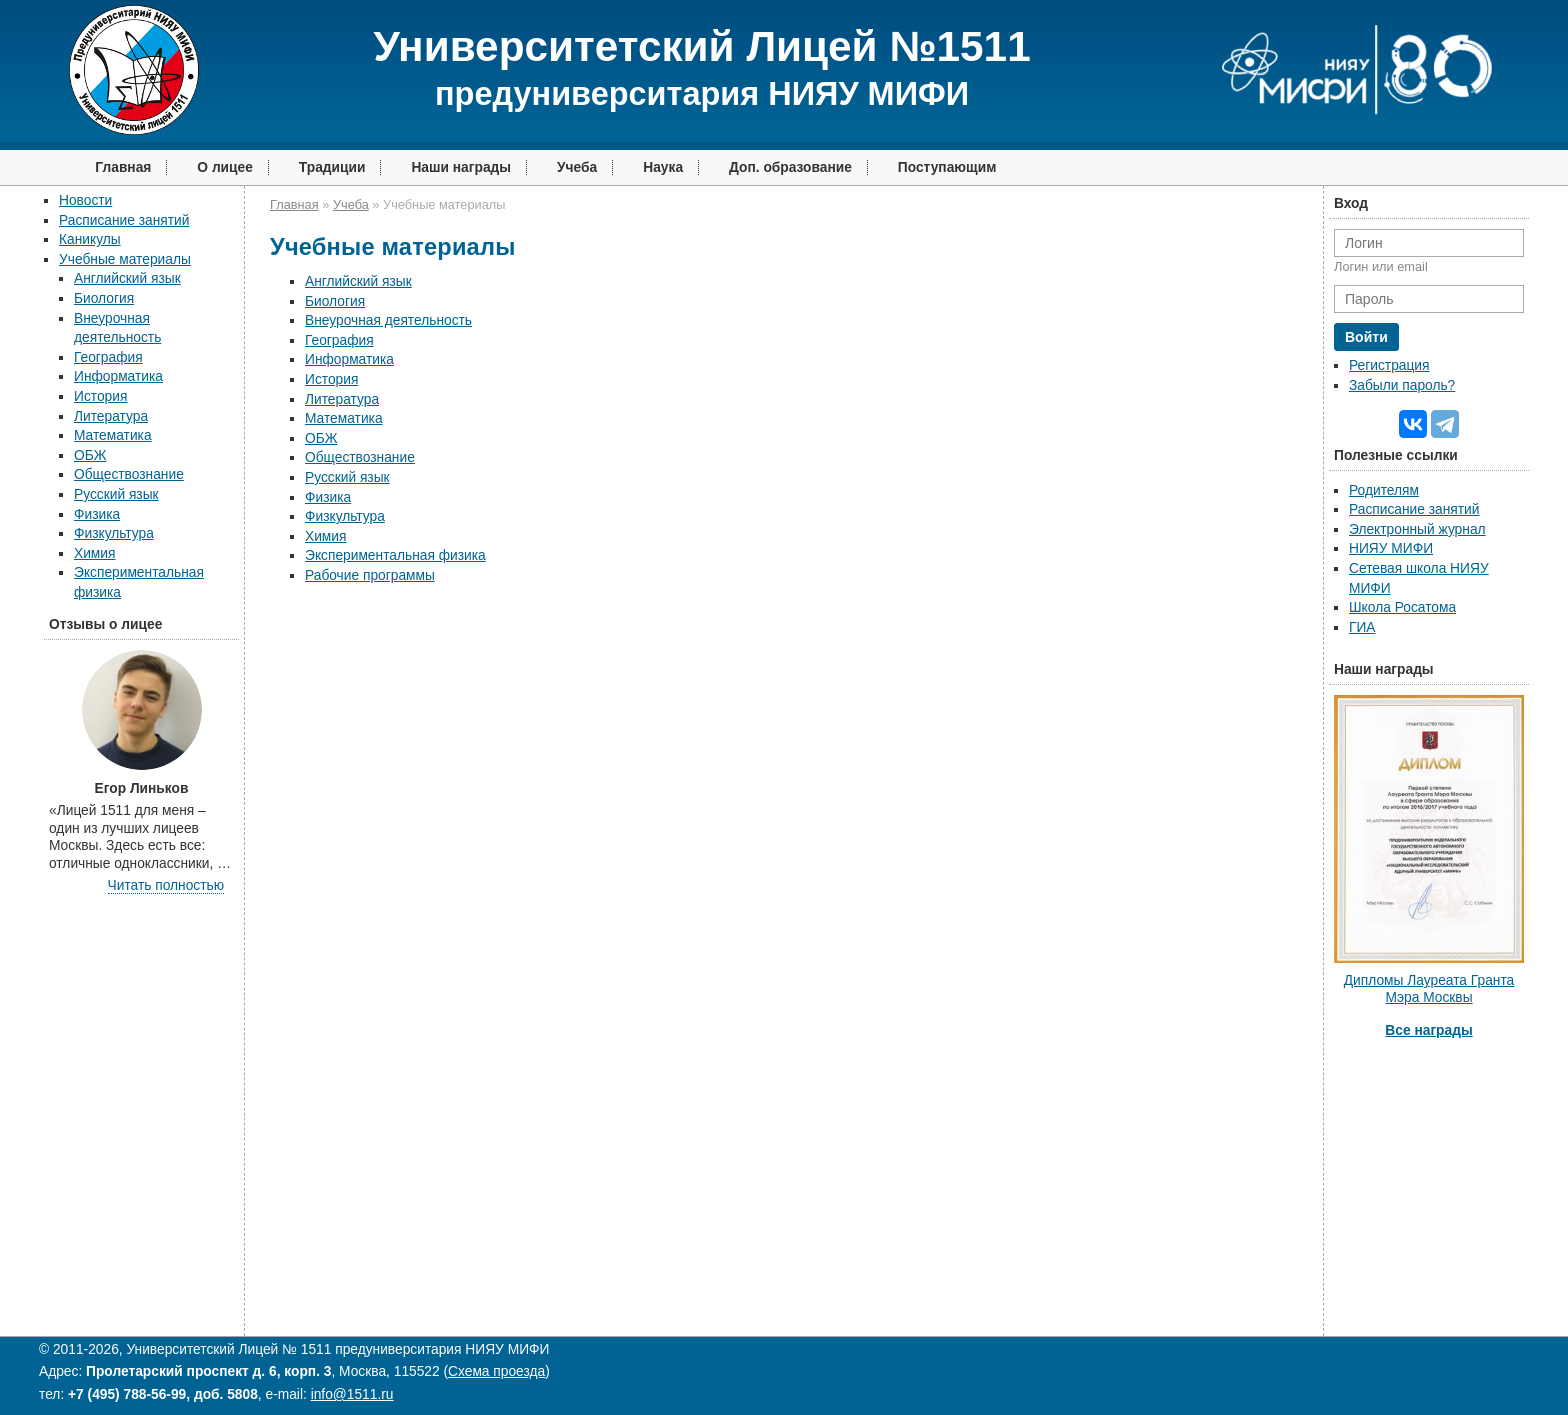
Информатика (118, 376)
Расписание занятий (124, 220)
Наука (663, 167)
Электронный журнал (1417, 529)
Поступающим (947, 167)
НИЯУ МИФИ (1391, 548)
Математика (113, 435)
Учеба (577, 167)
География (108, 357)
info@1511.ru (352, 1394)
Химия (94, 553)
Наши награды (461, 167)
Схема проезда (496, 1371)
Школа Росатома (1402, 607)
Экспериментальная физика (395, 555)
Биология (104, 298)
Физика (97, 514)
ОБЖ (90, 455)
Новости (85, 200)
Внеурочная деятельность (388, 320)
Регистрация (1389, 365)
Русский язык (116, 494)
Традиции (332, 167)
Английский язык (127, 278)
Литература (111, 416)
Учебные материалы (125, 259)
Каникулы (90, 239)
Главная (123, 167)
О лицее (225, 167)
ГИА (1362, 627)
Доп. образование (790, 167)
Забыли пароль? (1402, 385)
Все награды (1428, 1030)
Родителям (1384, 490)
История (100, 396)
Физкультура (114, 533)
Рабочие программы (370, 575)
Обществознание (129, 474)
